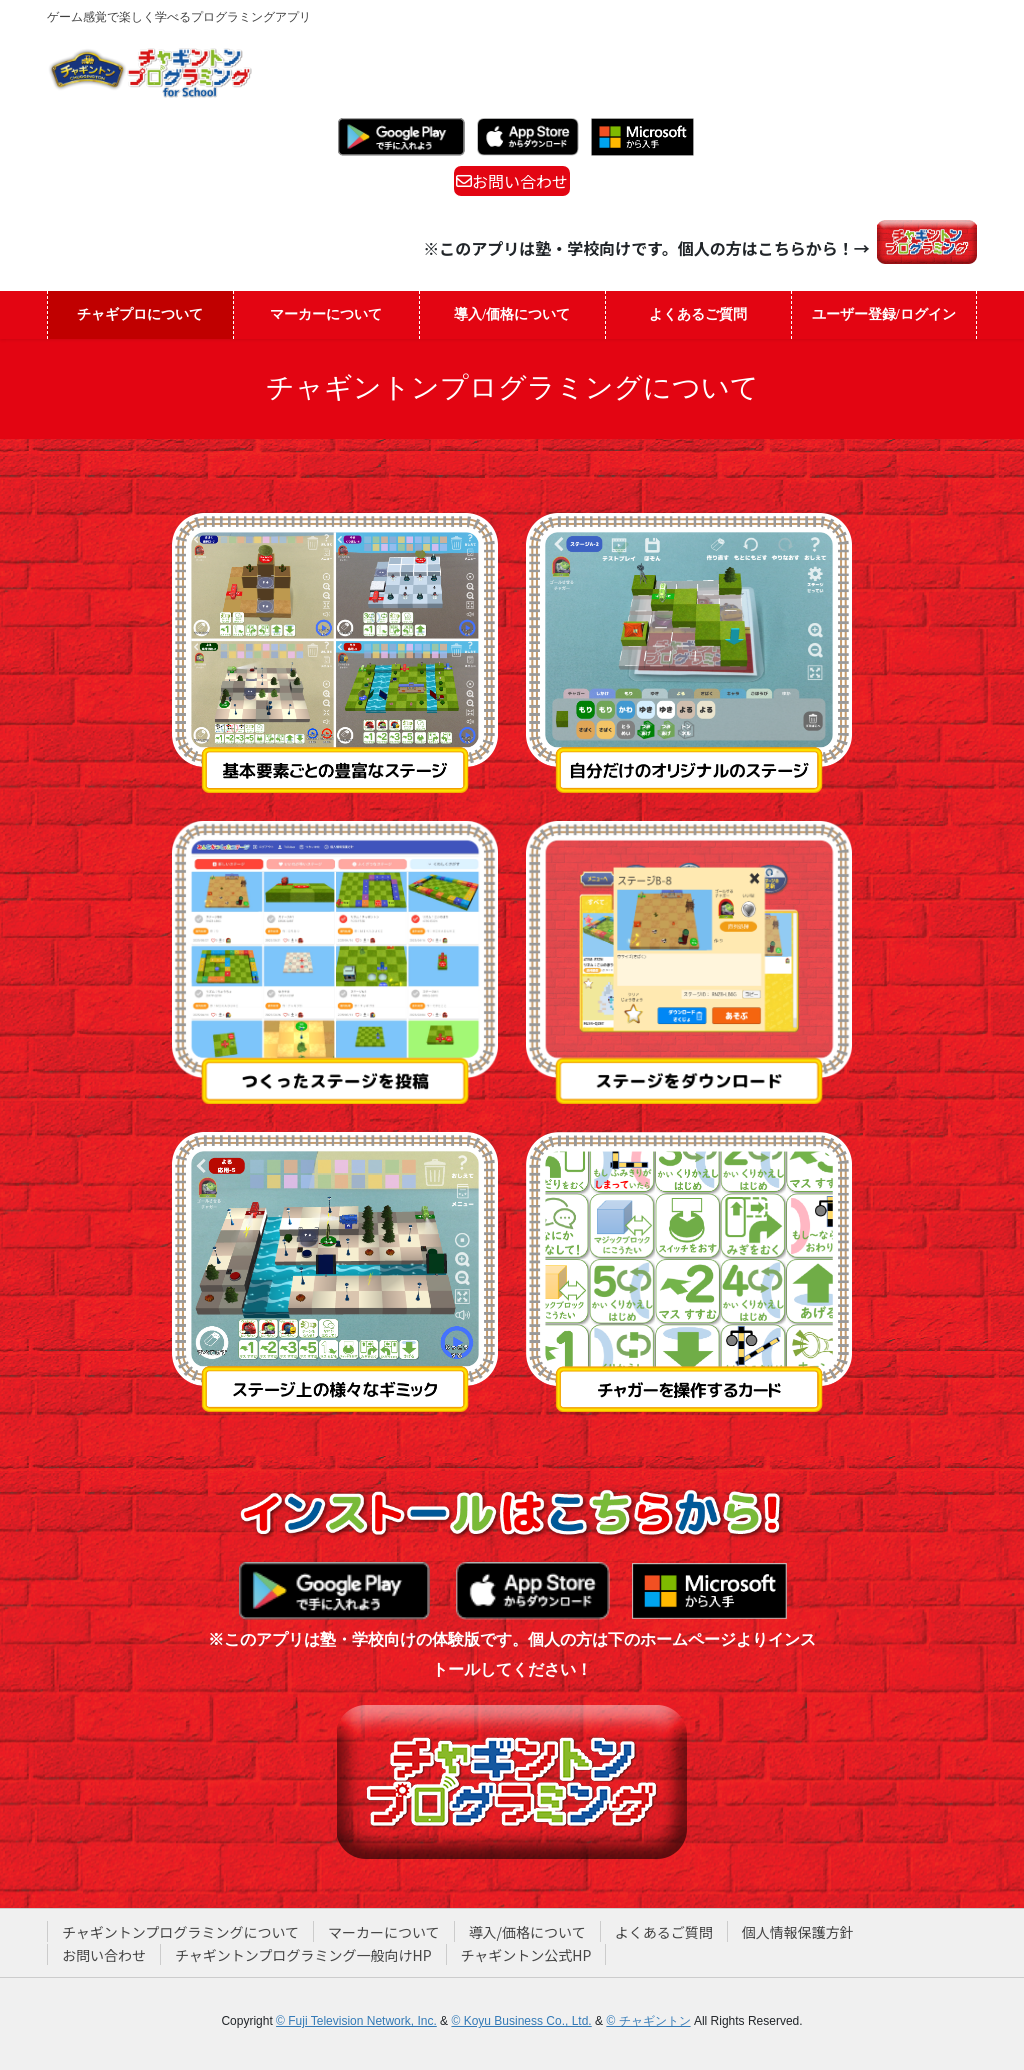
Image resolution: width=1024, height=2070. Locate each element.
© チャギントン (648, 2021)
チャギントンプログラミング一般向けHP (303, 1955)
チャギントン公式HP (526, 1955)
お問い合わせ (512, 181)
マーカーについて (384, 1932)
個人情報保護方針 (798, 1932)
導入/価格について (527, 1932)
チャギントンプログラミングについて (180, 1932)
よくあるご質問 (664, 1932)
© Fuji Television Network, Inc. (356, 2021)
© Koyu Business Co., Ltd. (521, 2021)
